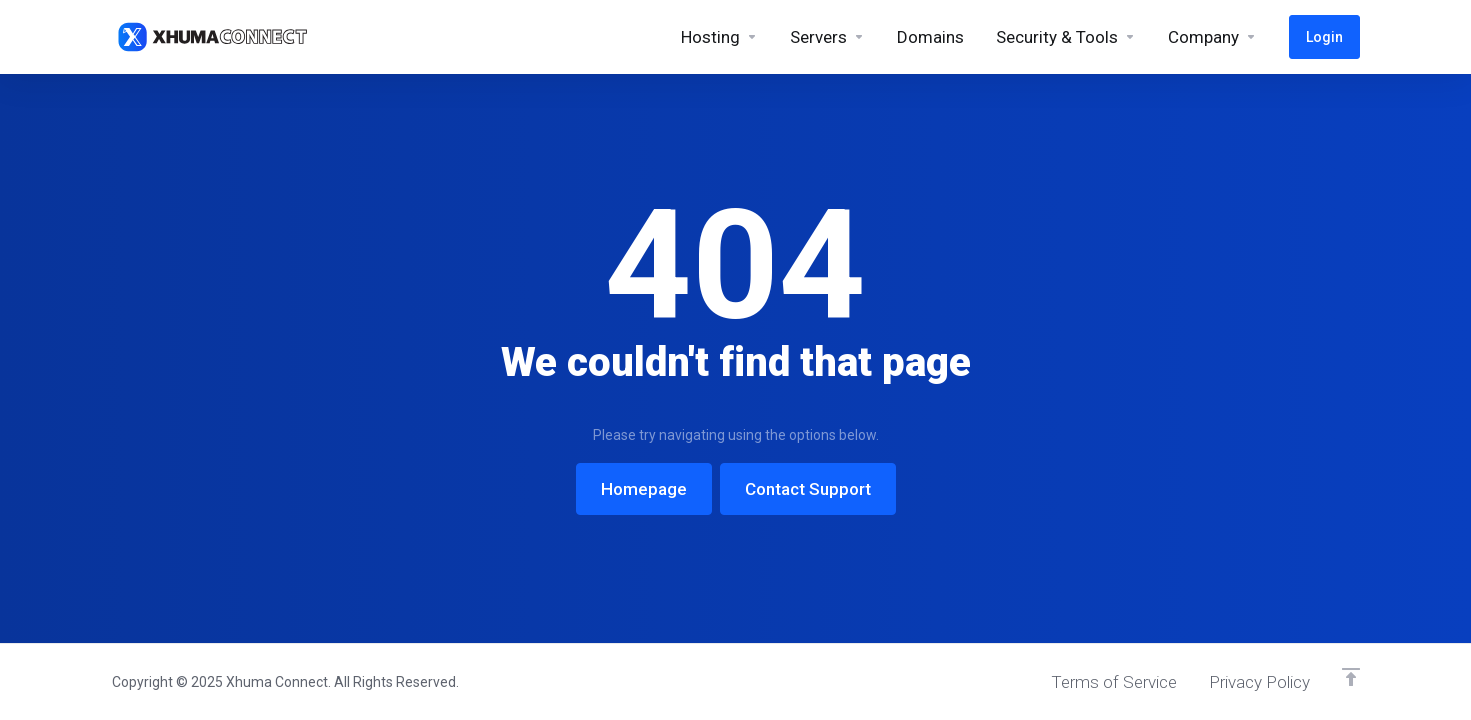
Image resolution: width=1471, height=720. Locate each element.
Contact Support (808, 489)
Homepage (644, 489)
